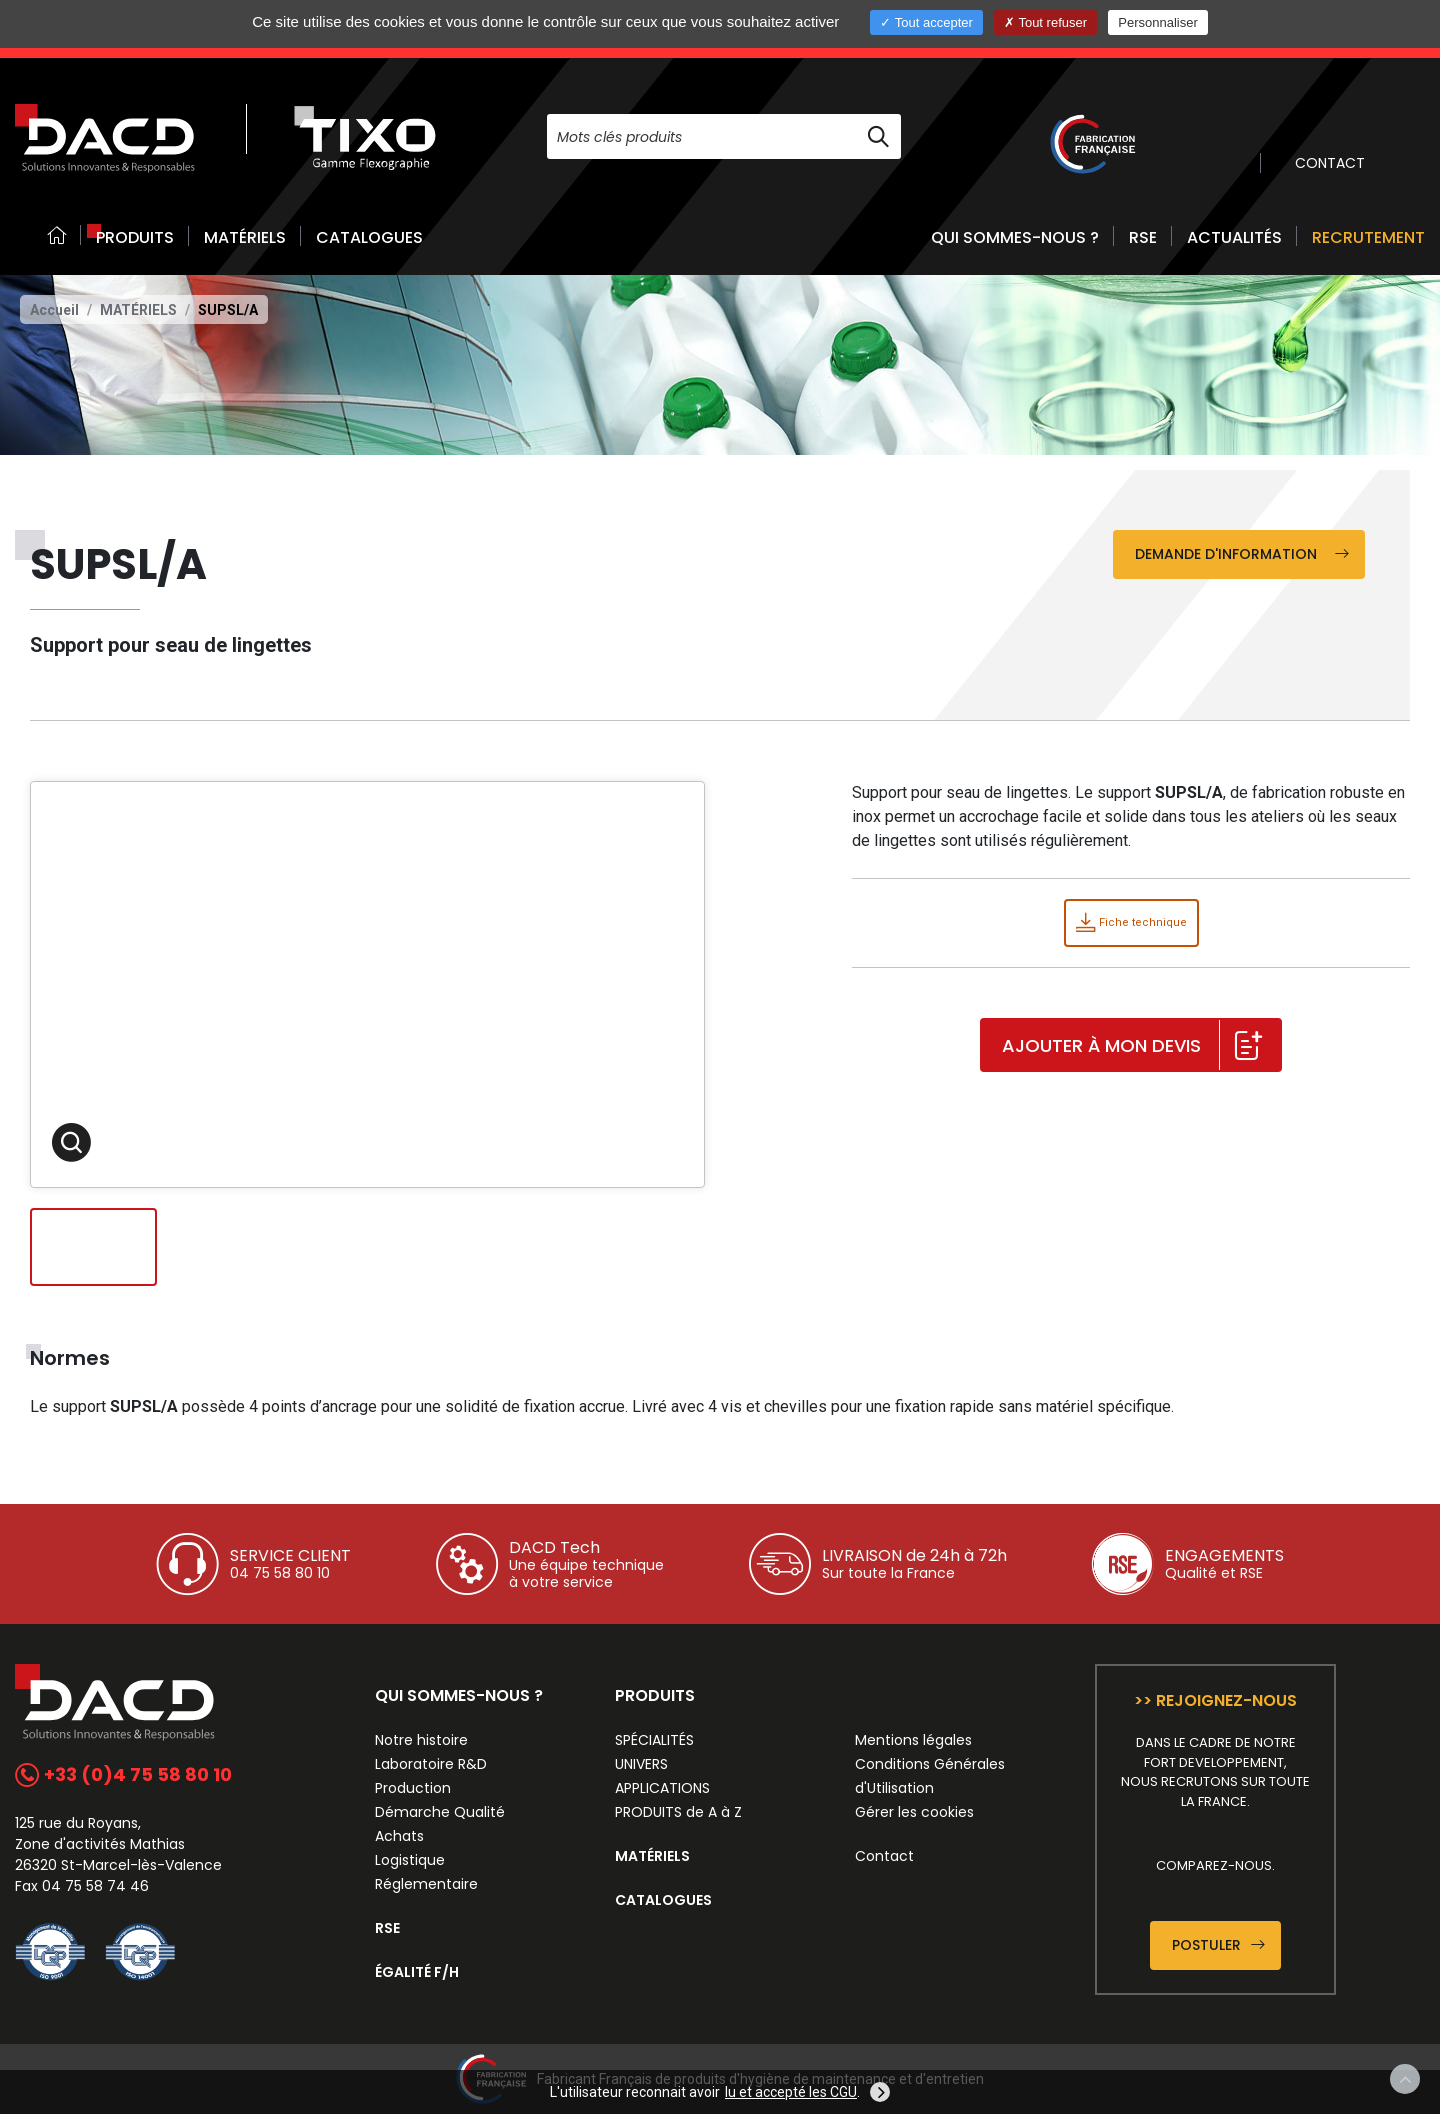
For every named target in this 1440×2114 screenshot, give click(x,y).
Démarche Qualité (440, 1812)
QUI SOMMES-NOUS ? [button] (1015, 237)
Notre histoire (421, 1740)
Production (413, 1788)
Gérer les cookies (914, 1812)
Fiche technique (1131, 922)
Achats (399, 1836)
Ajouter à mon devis (1132, 1046)
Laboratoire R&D (431, 1764)
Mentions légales (913, 1740)
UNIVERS (641, 1764)
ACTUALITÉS (1234, 237)
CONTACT (1330, 163)
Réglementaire (426, 1884)
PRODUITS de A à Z (678, 1812)
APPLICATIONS (662, 1788)
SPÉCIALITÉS (654, 1740)
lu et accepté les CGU (791, 2092)
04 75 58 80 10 (280, 1573)
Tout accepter (926, 22)
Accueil (54, 310)
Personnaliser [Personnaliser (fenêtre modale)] (1158, 22)
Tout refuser (1045, 22)
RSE (1143, 237)
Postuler (1218, 1945)
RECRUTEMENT (1368, 237)
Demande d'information (1242, 554)
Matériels (138, 310)
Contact (884, 1856)
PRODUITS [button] (135, 237)
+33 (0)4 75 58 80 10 (123, 1774)
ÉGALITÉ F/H (417, 1972)
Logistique (410, 1860)
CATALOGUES (369, 237)
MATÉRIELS (245, 237)
